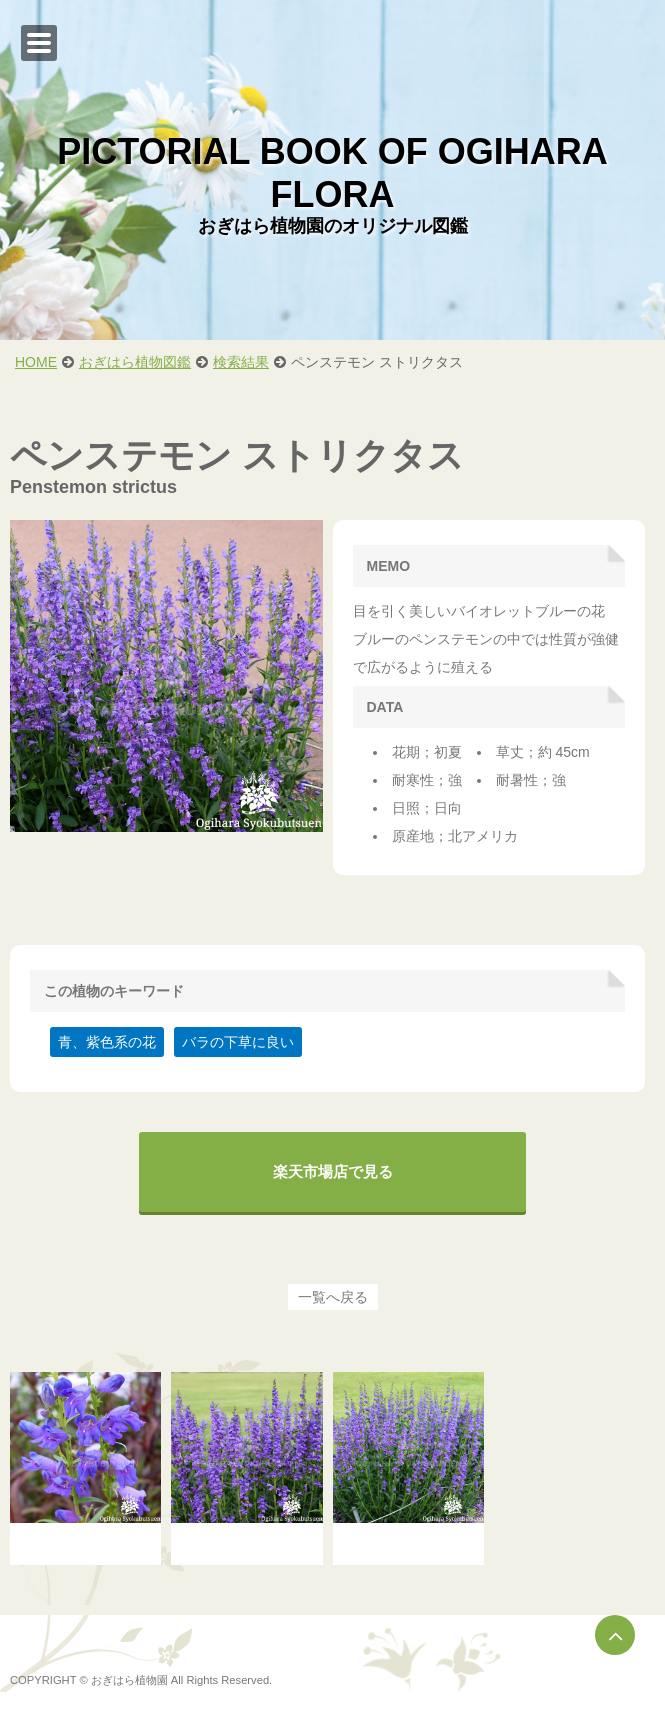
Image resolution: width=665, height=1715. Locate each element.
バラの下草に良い (238, 1042)
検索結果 (241, 362)
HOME (36, 362)
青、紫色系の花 (107, 1042)
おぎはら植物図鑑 (135, 362)
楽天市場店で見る (333, 1171)
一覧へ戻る (333, 1297)
